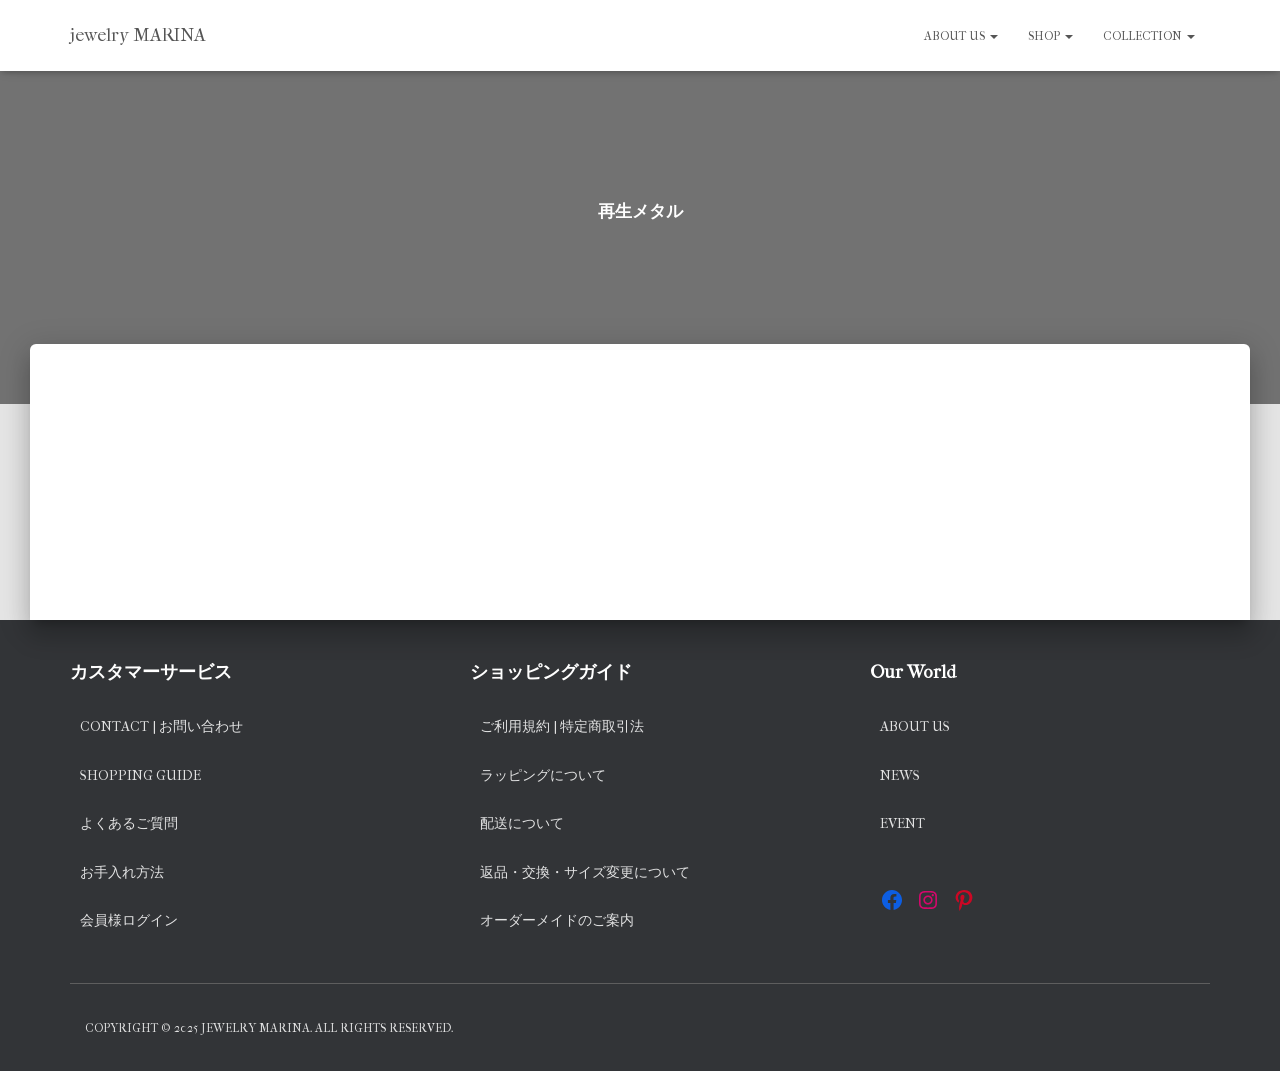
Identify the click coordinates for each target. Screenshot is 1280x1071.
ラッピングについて (543, 775)
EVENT (902, 823)
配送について (522, 823)
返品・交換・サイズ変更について (585, 872)
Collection (1149, 36)
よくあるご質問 (129, 823)
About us (961, 36)
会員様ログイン (129, 920)
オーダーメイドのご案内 (557, 920)
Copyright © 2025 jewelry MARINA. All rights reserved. (269, 1028)
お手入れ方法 (122, 872)
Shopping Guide (140, 775)
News (900, 775)
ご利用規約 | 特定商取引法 (562, 726)
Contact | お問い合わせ (161, 726)
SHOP (1050, 36)
